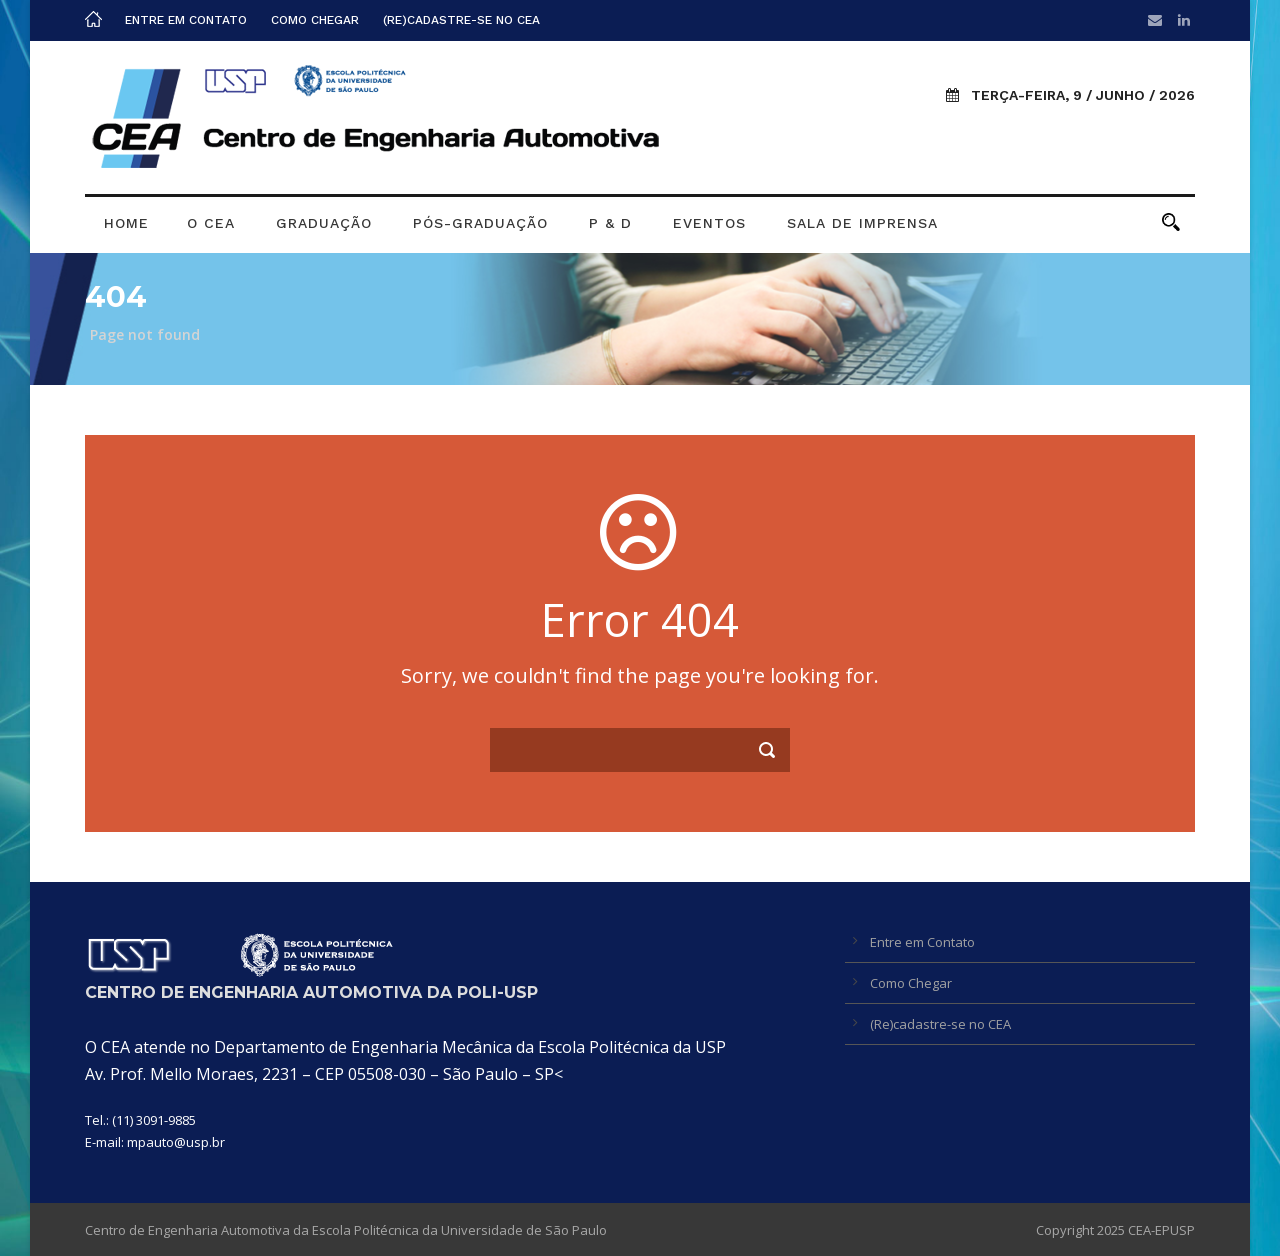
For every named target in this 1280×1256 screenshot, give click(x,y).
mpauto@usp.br (176, 1142)
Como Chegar (315, 20)
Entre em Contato (186, 20)
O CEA (211, 223)
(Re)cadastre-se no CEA (461, 20)
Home (126, 223)
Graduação (324, 223)
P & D (610, 223)
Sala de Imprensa (862, 223)
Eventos (709, 223)
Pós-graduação (480, 223)
